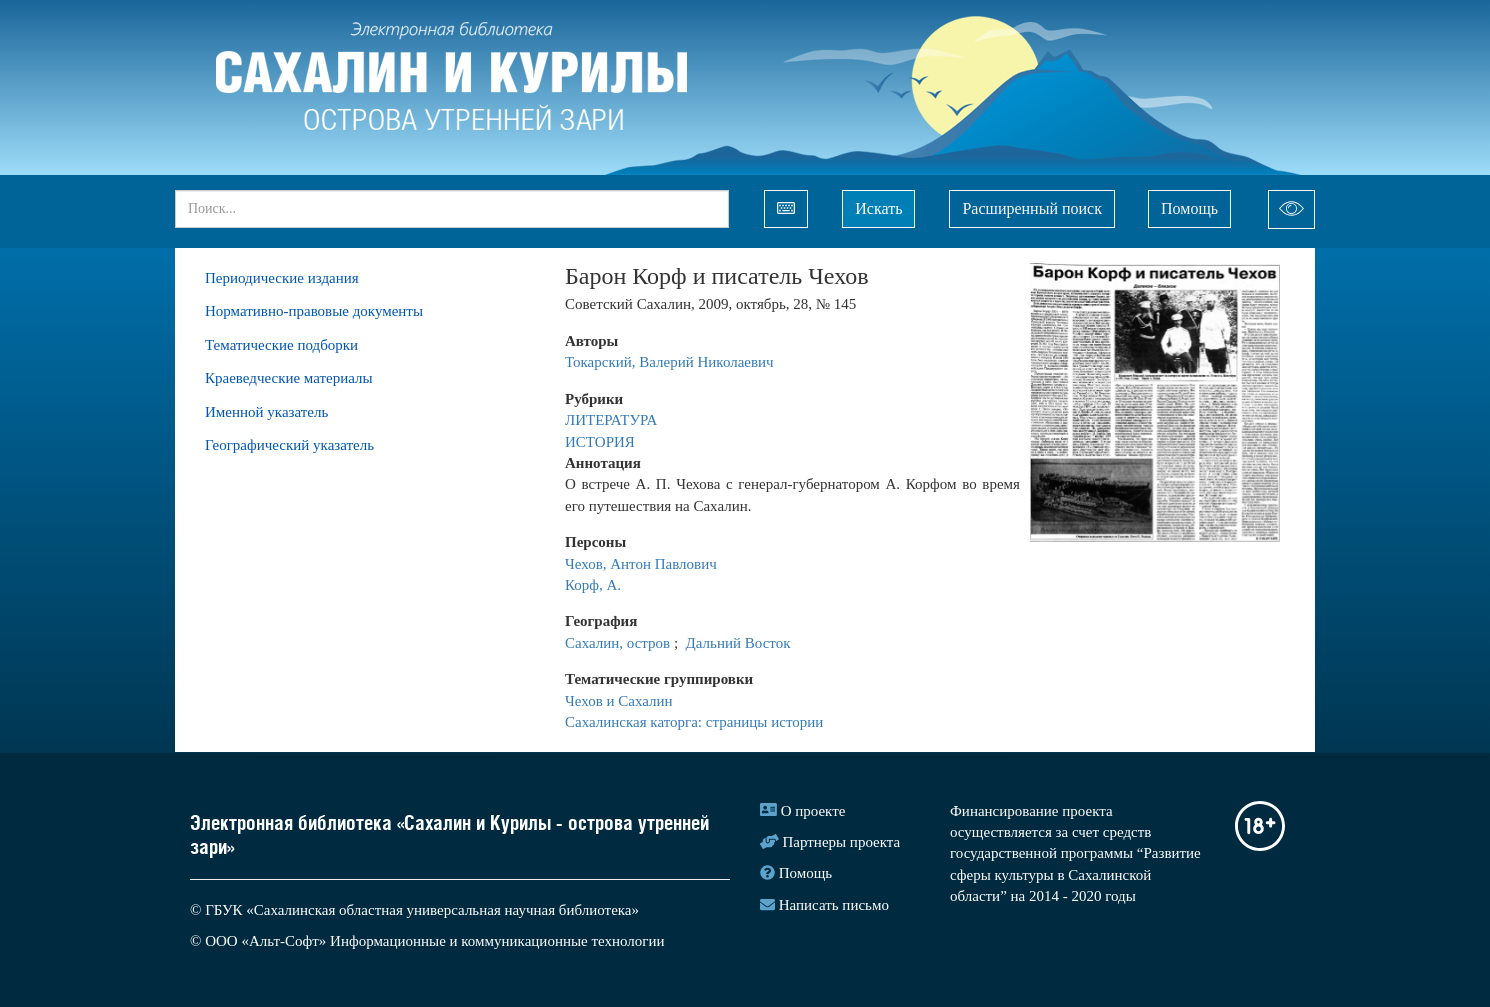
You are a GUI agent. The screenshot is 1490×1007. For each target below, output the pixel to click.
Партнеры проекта (842, 842)
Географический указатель (289, 445)
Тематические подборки (281, 345)
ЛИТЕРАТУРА (613, 420)
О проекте (813, 811)
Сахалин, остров (619, 643)
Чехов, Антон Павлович (642, 564)
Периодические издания (282, 278)
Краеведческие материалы (289, 378)
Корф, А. (593, 585)
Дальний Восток (738, 643)
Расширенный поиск (1032, 208)
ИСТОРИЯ (600, 442)
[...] (452, 209)
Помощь (1189, 208)
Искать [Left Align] (878, 208)
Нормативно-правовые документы (314, 311)
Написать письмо (834, 905)
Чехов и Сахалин (620, 701)
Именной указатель (266, 412)
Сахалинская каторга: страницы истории (694, 722)
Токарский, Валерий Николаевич (669, 362)
